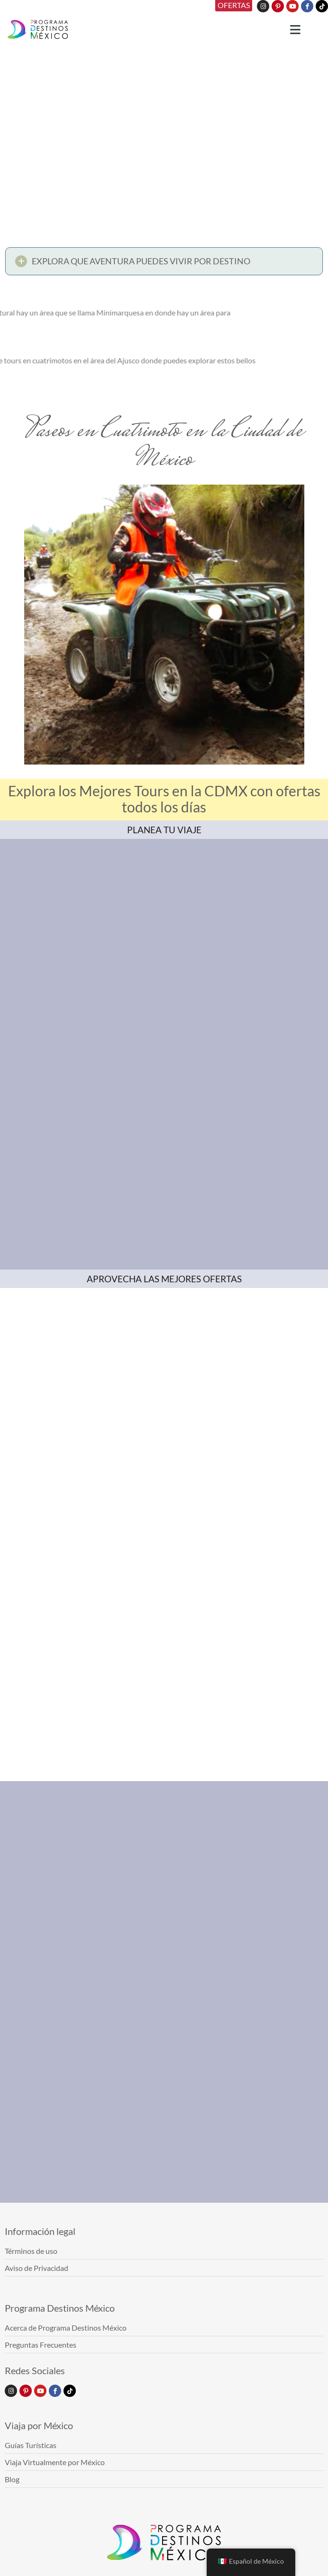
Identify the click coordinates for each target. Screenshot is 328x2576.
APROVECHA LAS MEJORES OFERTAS (164, 1278)
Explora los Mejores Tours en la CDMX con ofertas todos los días (164, 798)
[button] (164, 263)
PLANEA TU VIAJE (164, 829)
